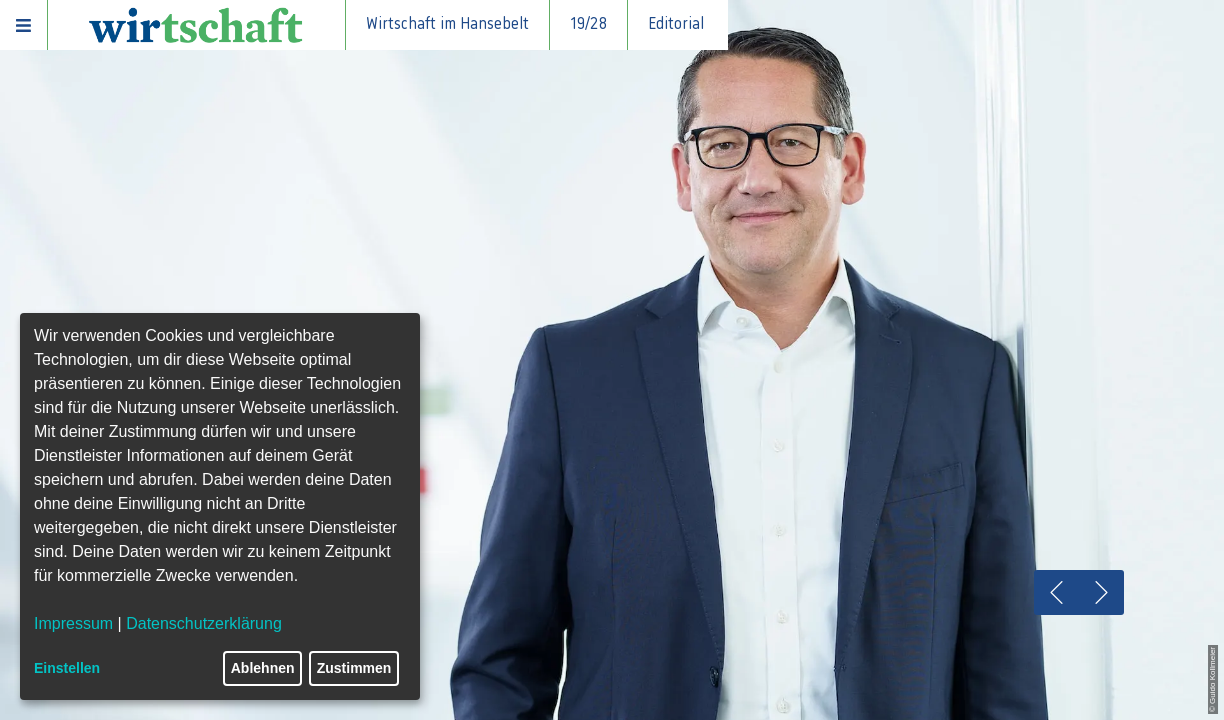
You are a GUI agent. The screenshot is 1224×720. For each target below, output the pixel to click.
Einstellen (67, 668)
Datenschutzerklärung (204, 623)
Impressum (73, 623)
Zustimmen (354, 668)
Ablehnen (263, 668)
